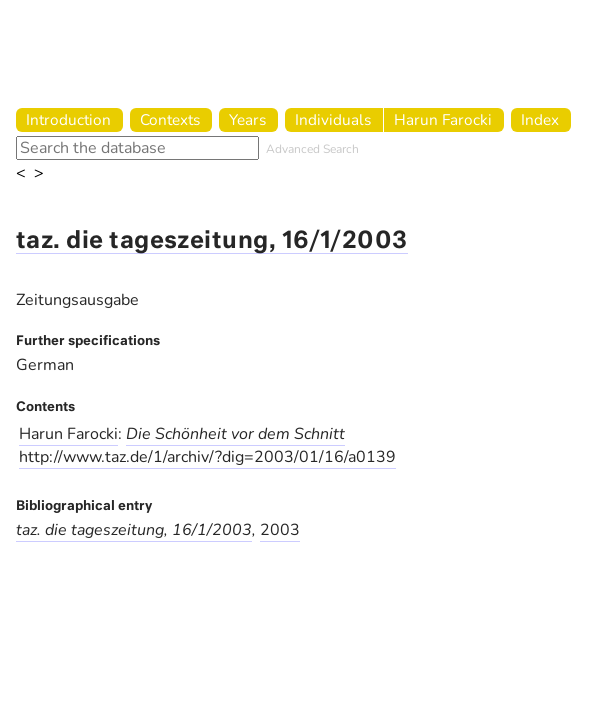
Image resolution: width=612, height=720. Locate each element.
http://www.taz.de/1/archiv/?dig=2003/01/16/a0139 (207, 457)
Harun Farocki (443, 119)
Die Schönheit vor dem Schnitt (235, 434)
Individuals (333, 119)
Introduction (68, 119)
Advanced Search (312, 149)
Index (540, 119)
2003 (280, 530)
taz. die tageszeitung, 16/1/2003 (212, 241)
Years (247, 119)
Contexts (170, 119)
